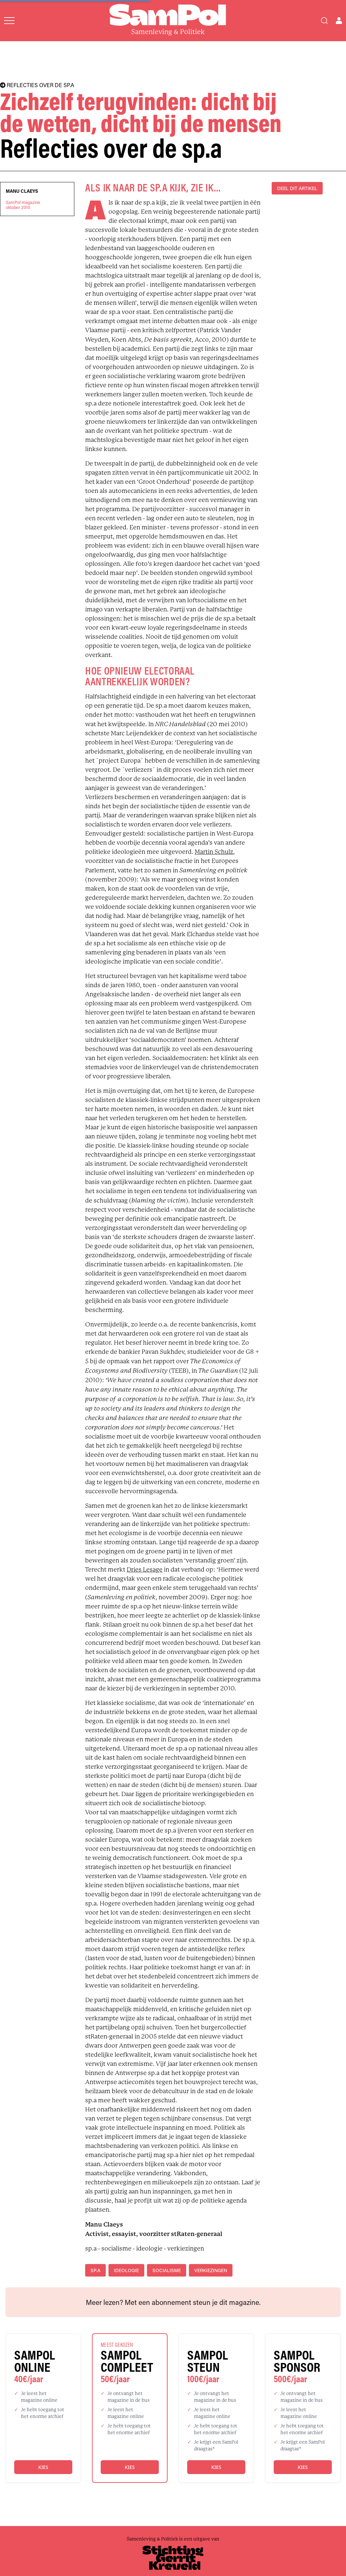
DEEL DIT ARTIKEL (297, 188)
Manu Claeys (22, 191)
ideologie (126, 2270)
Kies (43, 2467)
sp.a (95, 2270)
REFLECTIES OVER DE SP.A (37, 85)
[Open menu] (9, 20)
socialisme (166, 2270)
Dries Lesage (145, 1569)
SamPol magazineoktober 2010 (23, 205)
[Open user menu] (339, 20)
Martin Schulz (214, 851)
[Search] (324, 20)
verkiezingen (210, 2270)
